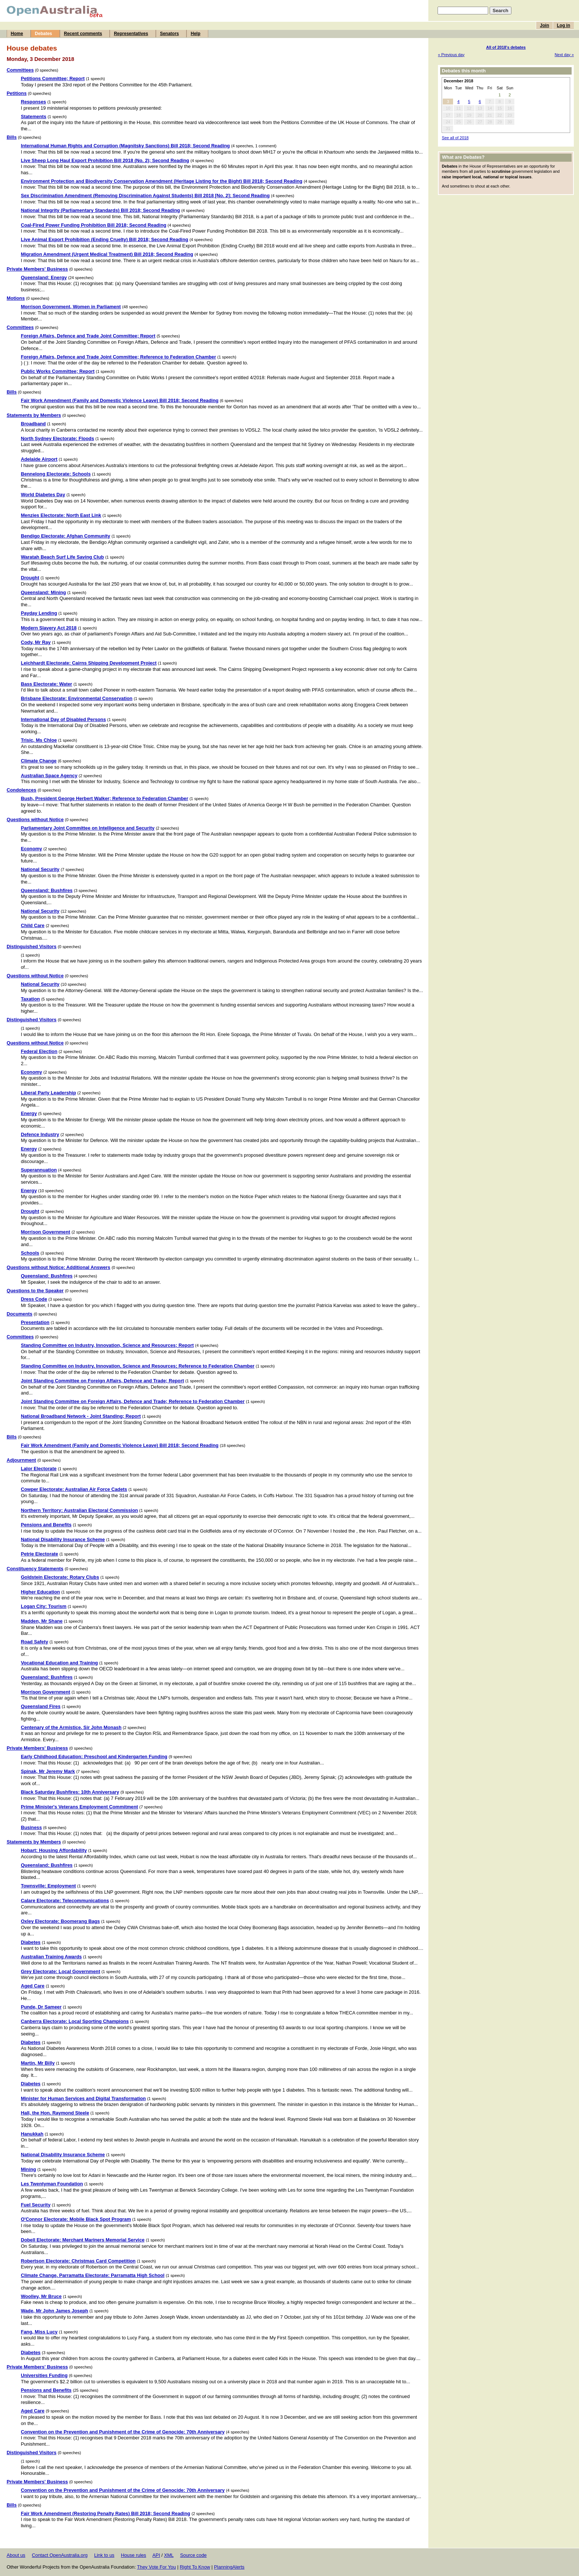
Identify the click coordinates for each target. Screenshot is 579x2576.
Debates (43, 33)
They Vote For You (156, 2567)
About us (16, 2555)
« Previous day (451, 54)
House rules (133, 2555)
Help (195, 33)
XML (169, 2555)
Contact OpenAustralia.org (60, 2555)
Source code (193, 2555)
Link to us (104, 2555)
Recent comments (83, 33)
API (156, 2555)
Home (17, 33)
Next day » (564, 54)
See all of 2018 (455, 138)
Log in (563, 25)
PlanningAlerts (229, 2567)
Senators (169, 33)
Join (544, 25)
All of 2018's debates (505, 47)
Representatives (131, 33)
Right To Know (195, 2567)
